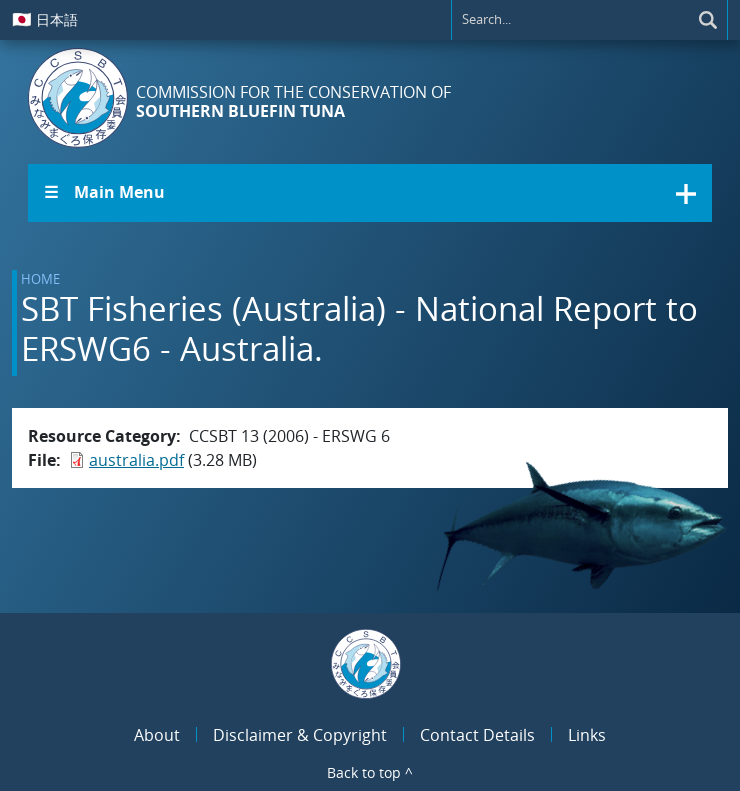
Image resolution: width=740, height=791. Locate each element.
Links (587, 735)
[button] (370, 193)
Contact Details (477, 735)
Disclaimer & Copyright (300, 735)
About (157, 735)
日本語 (45, 19)
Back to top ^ (370, 772)
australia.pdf (136, 460)
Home (40, 279)
